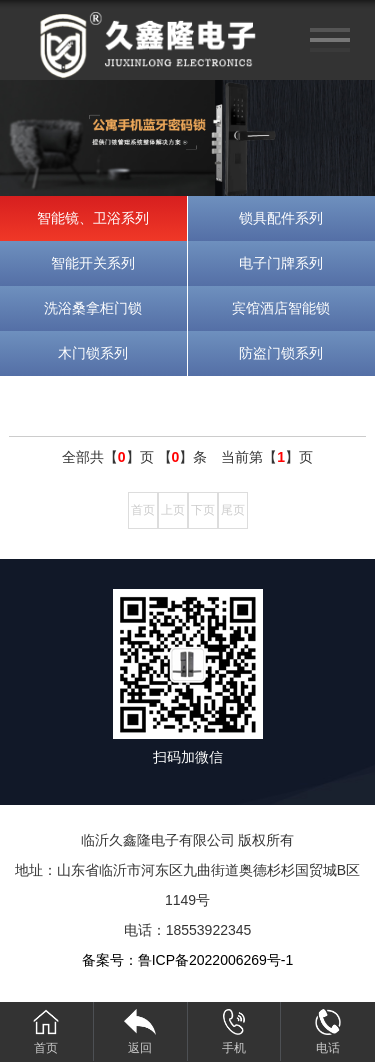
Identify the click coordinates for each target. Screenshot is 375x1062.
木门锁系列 (93, 353)
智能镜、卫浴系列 (93, 218)
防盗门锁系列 (281, 353)
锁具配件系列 (281, 218)
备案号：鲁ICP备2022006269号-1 (188, 960)
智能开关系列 (93, 263)
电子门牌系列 (281, 263)
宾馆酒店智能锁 (281, 308)
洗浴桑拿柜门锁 (93, 308)
